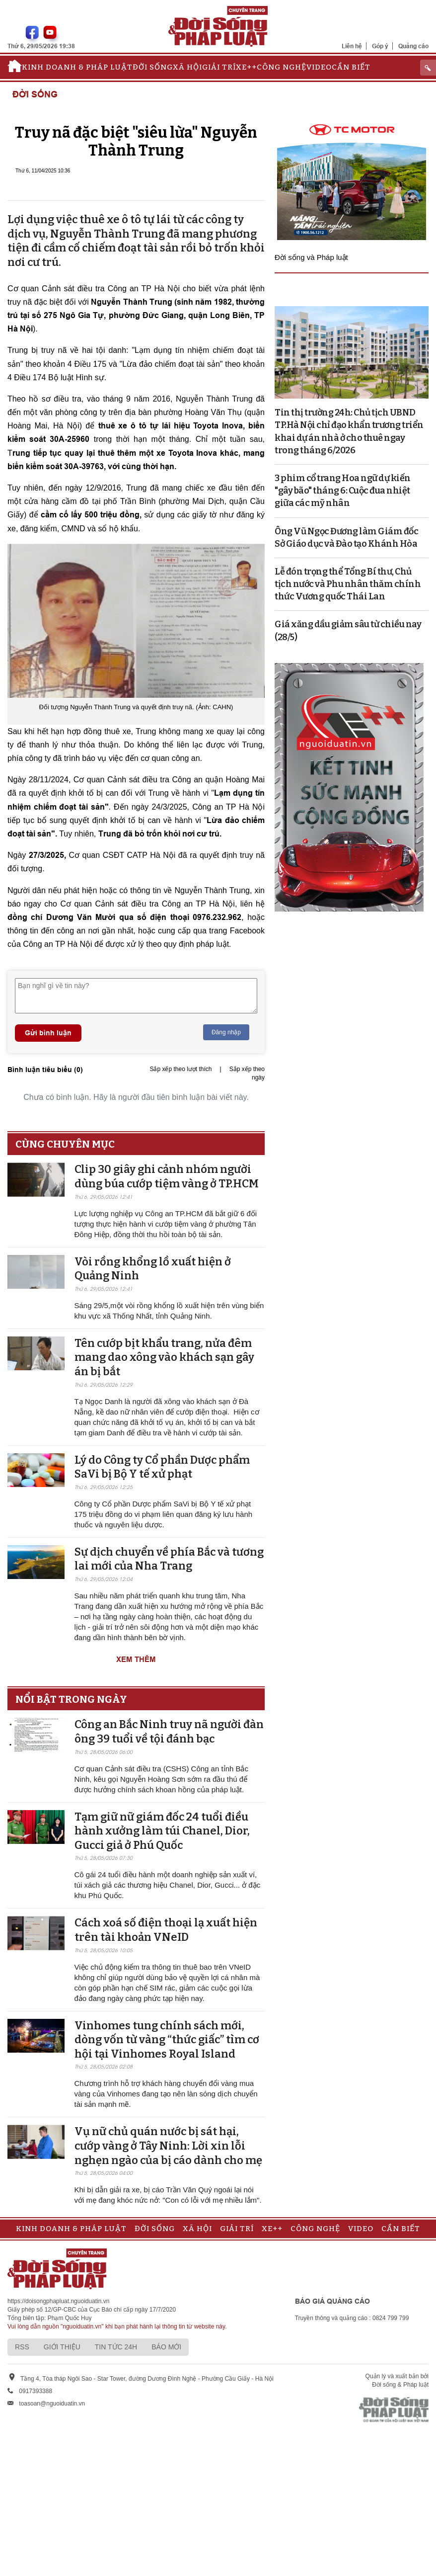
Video (319, 67)
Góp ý (380, 46)
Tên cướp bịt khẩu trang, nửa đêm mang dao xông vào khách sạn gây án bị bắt (164, 1357)
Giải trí (219, 67)
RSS (22, 2347)
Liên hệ (352, 46)
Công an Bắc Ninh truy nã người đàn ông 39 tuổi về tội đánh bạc (169, 1731)
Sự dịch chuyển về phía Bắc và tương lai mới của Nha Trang (169, 1559)
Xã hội (187, 67)
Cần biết (351, 67)
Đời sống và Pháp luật (311, 257)
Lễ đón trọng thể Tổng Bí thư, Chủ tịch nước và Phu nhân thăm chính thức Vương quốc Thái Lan (348, 584)
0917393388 (35, 2391)
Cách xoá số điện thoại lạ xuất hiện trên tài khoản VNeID (165, 1930)
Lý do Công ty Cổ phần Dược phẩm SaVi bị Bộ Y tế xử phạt (162, 1467)
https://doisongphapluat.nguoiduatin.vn (58, 2301)
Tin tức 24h (116, 2347)
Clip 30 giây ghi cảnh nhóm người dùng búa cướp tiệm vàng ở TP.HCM (166, 1176)
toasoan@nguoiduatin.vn (52, 2403)
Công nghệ (281, 67)
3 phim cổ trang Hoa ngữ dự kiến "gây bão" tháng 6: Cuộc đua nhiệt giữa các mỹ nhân (343, 490)
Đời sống (153, 67)
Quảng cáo (413, 46)
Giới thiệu (62, 2347)
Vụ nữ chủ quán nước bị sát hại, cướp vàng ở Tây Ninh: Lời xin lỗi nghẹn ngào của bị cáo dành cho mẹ (168, 2145)
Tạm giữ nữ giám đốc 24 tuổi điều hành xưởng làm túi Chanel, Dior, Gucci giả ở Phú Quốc (162, 1831)
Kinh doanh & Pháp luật (77, 67)
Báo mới (166, 2347)
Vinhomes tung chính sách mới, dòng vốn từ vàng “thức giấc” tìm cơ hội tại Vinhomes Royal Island (166, 2040)
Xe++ (246, 67)
